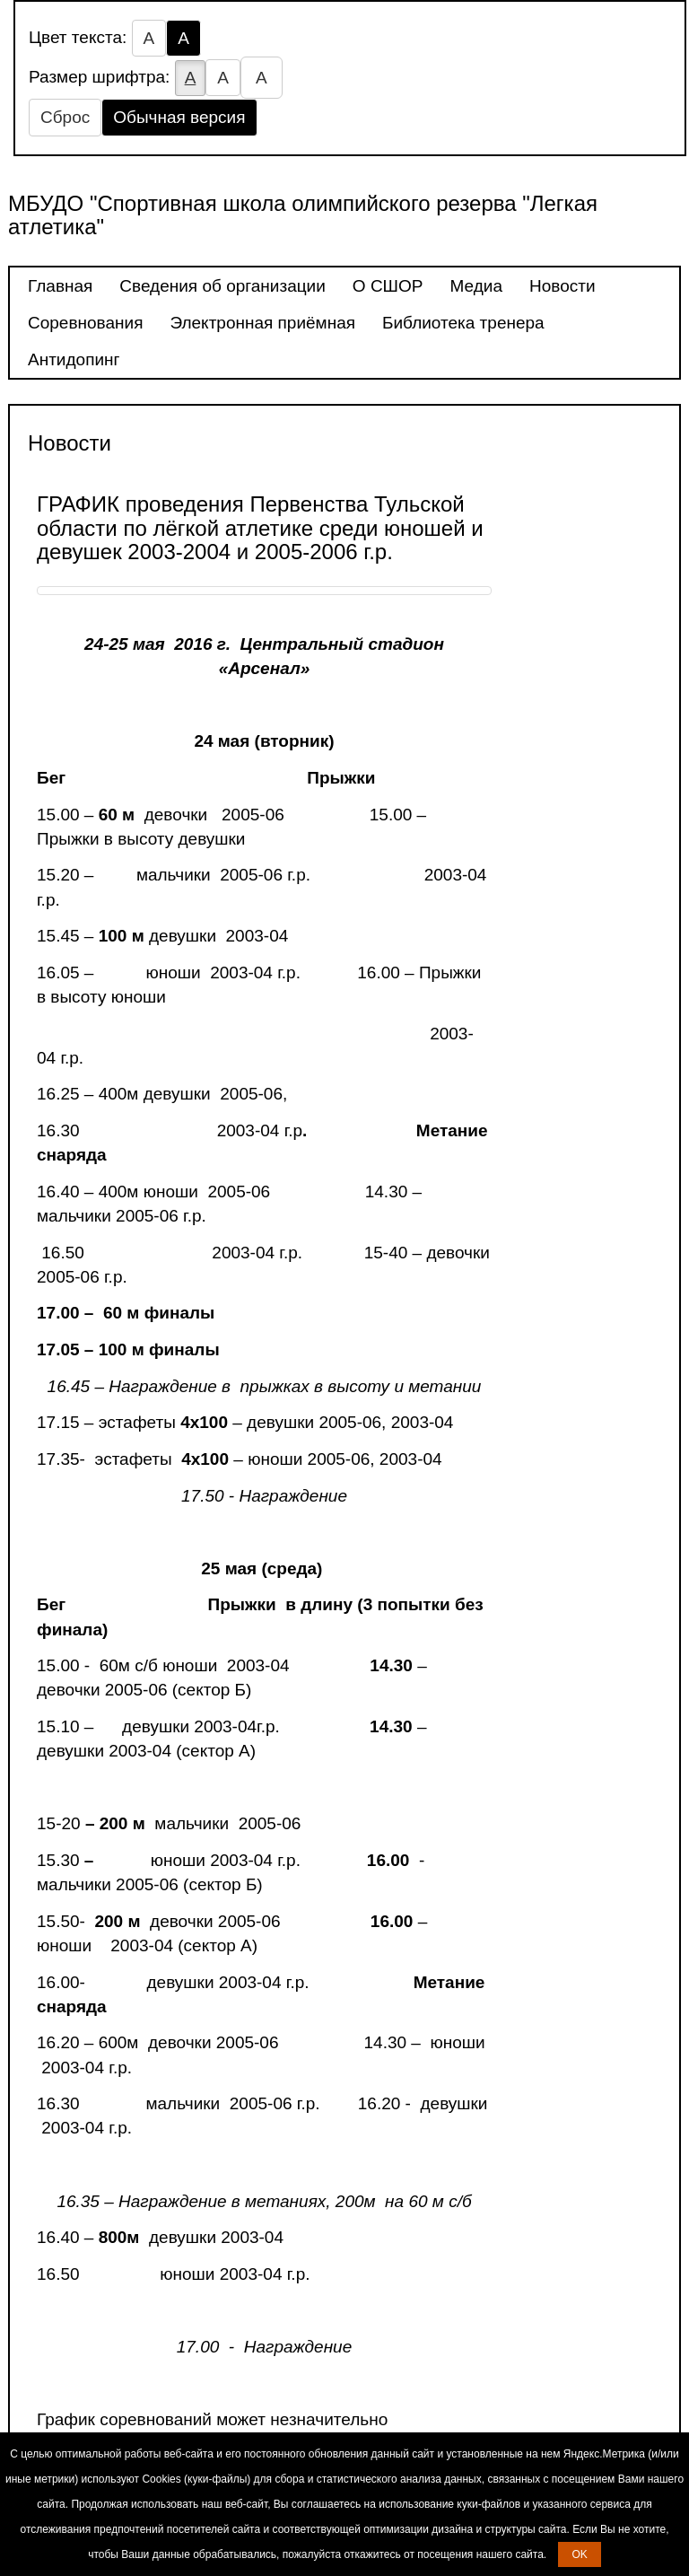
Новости (562, 285)
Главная (60, 285)
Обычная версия (179, 117)
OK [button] (579, 2554)
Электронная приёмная (262, 322)
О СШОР (388, 285)
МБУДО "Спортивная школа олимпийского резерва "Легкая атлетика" (302, 215)
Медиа (476, 285)
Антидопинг (73, 359)
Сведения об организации (222, 285)
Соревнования (85, 322)
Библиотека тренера (463, 322)
